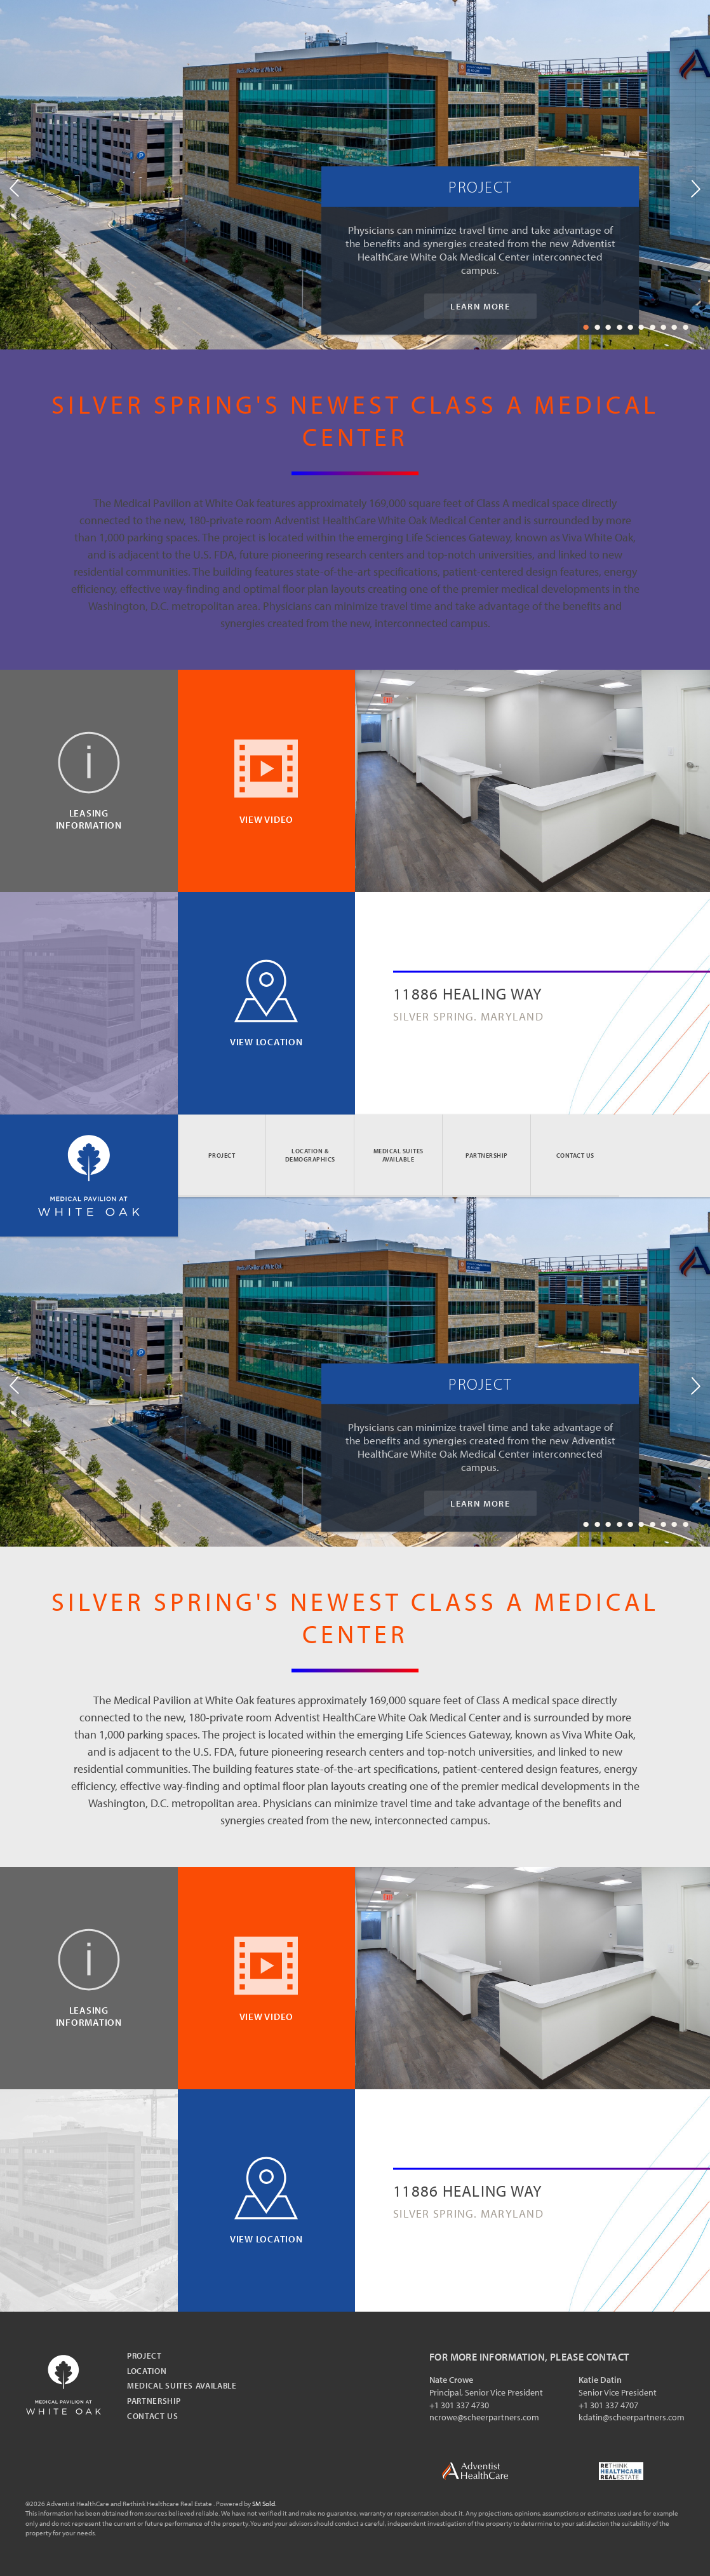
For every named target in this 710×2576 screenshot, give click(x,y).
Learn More (480, 306)
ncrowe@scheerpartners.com (484, 2417)
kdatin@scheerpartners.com (632, 2417)
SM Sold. (264, 2503)
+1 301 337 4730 (459, 2405)
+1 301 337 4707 (608, 2405)
